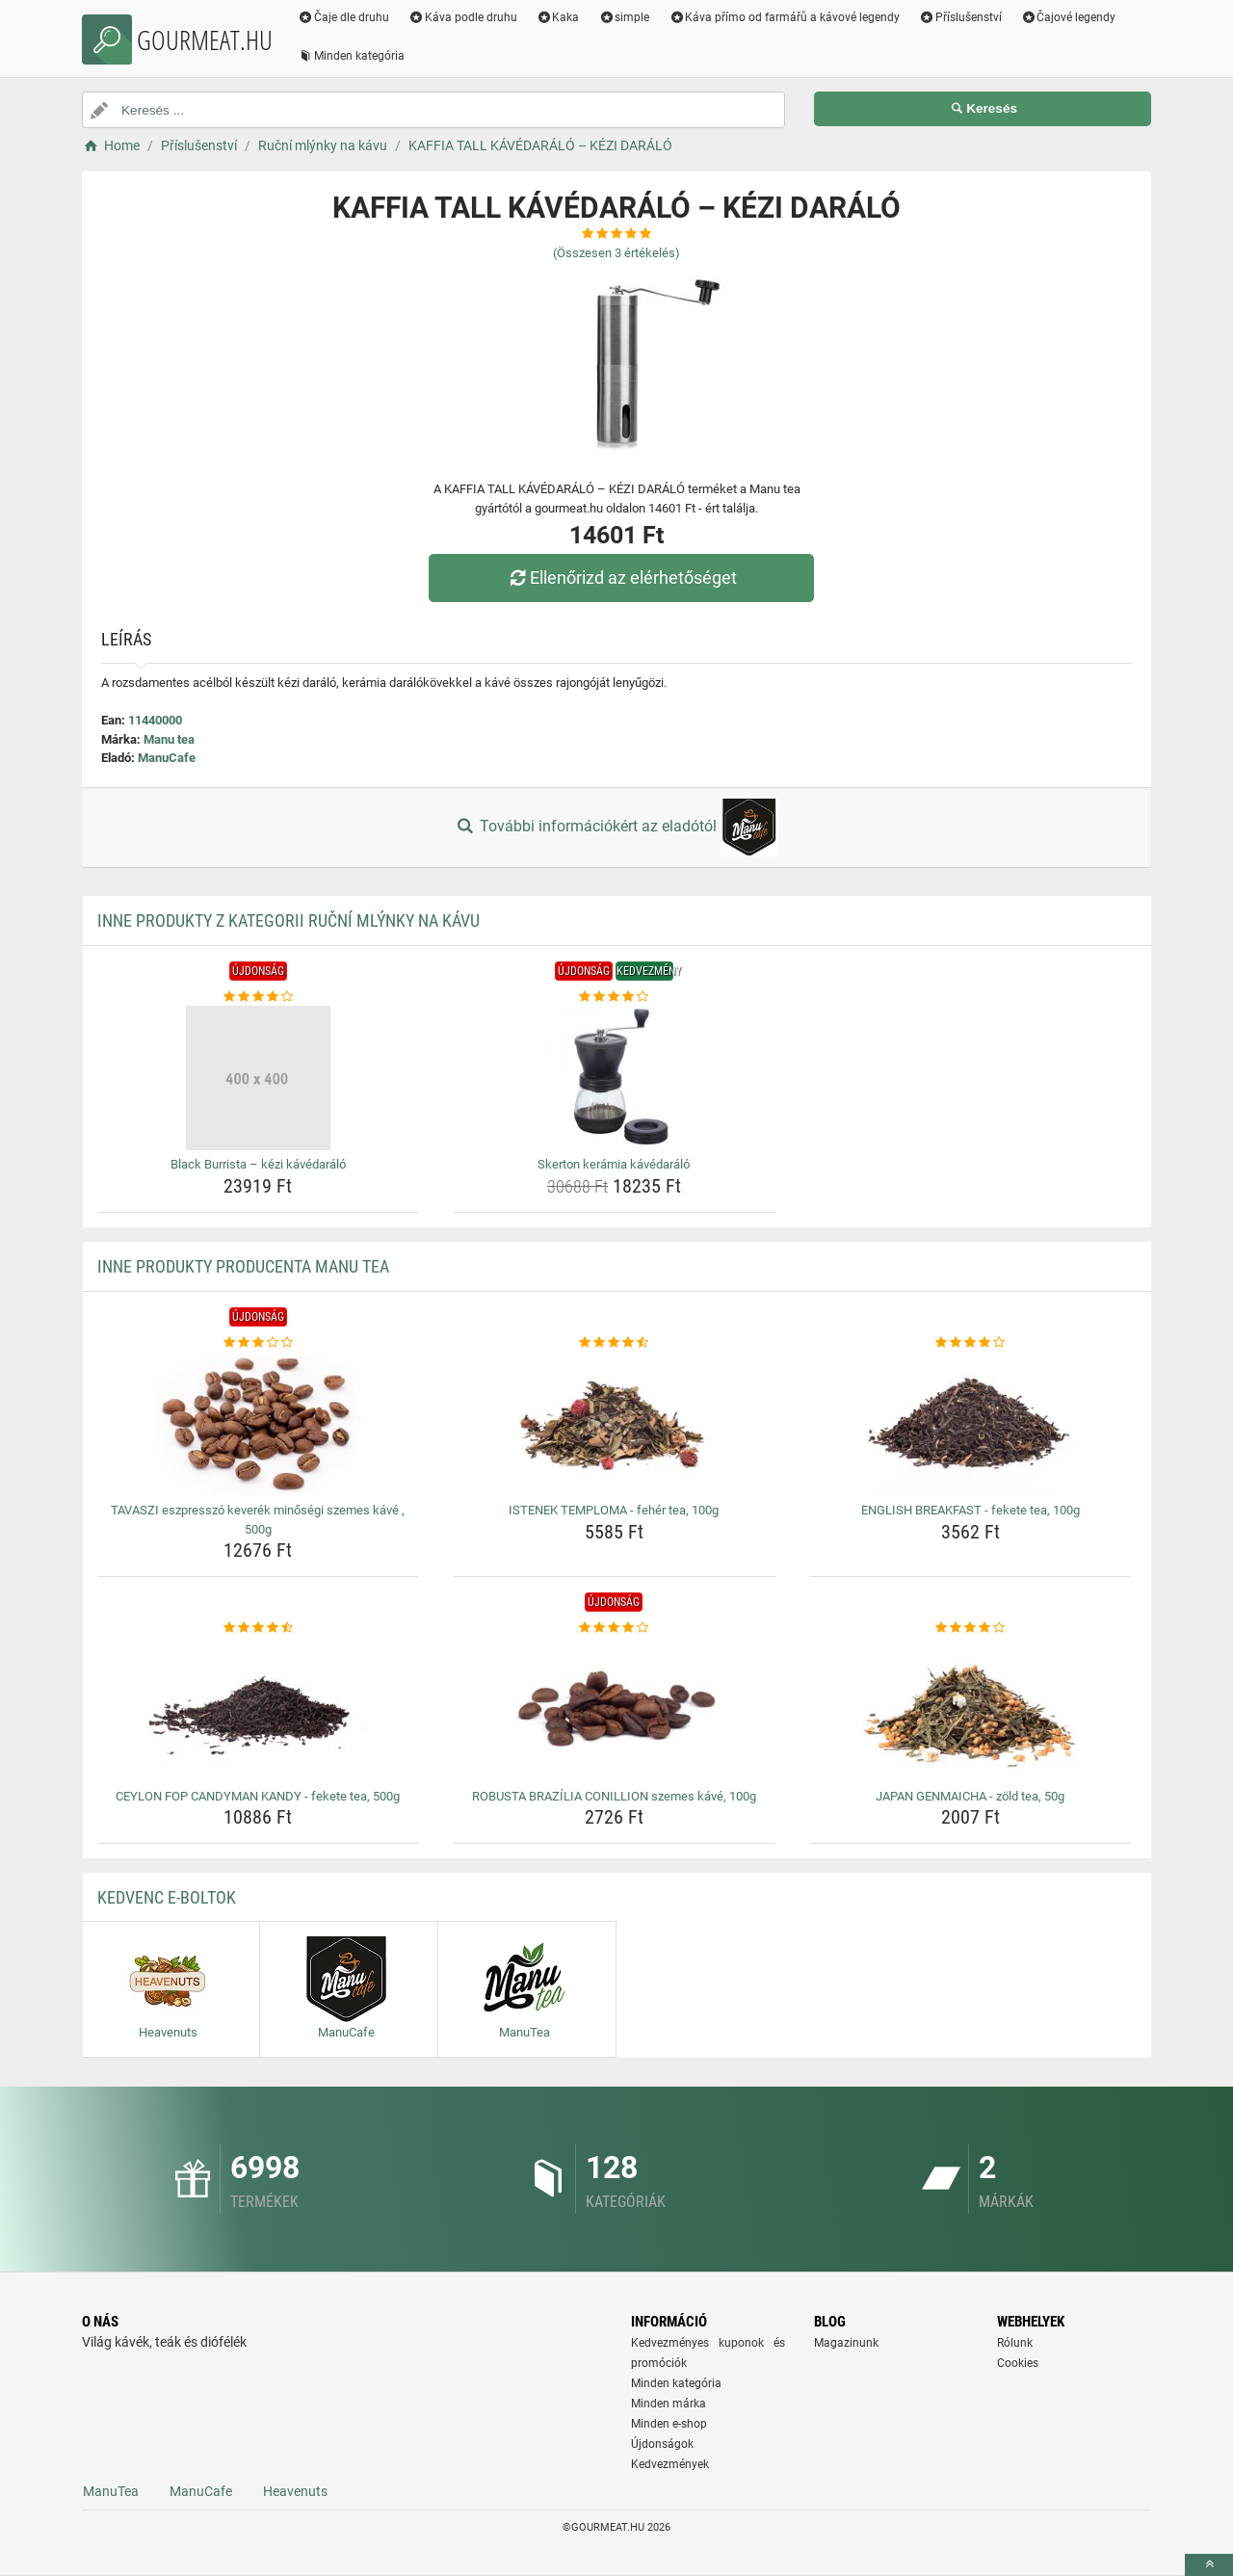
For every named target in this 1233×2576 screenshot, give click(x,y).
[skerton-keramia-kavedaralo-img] (614, 1078)
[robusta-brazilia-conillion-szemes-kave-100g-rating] (614, 1628)
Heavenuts (295, 2491)
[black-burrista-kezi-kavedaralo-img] (258, 1078)
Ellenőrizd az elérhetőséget (621, 578)
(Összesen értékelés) (616, 253)
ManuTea (111, 2491)
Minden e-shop (669, 2424)
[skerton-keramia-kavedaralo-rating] (614, 997)
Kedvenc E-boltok (166, 1897)
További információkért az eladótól (616, 827)
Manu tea (169, 739)
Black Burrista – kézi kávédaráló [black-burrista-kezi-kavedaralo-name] (258, 1164)
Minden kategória (351, 56)
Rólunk (1015, 2343)
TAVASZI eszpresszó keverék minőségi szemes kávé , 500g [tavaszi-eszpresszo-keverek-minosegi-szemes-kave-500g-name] (258, 1520)
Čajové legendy (1068, 17)
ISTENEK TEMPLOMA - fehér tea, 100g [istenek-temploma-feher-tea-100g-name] (614, 1510)
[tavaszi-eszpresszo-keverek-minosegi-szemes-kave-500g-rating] (258, 1343)
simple (623, 17)
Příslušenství (960, 17)
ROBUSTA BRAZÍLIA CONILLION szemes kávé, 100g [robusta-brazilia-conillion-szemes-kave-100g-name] (614, 1796)
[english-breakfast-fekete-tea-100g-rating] (970, 1343)
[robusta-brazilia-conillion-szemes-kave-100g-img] (614, 1710)
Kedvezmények (670, 2464)
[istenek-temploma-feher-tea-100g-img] (614, 1424)
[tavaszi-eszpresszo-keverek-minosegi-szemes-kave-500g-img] (258, 1424)
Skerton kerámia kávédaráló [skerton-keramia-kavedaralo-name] (614, 1164)
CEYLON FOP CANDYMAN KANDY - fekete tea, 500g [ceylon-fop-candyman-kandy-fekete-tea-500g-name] (258, 1796)
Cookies (1017, 2363)
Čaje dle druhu (343, 17)
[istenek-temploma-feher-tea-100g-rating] (614, 1343)
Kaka (558, 17)
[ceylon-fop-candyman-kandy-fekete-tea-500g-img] (258, 1710)
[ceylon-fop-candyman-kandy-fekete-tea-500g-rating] (258, 1628)
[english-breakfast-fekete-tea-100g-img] (970, 1424)
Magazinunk (846, 2343)
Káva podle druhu (462, 17)
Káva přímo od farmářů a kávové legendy (784, 17)
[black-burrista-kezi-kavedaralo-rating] (258, 997)
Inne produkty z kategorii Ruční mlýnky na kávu (288, 920)
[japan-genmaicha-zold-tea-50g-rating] (970, 1628)
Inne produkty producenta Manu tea (243, 1266)
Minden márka (668, 2403)
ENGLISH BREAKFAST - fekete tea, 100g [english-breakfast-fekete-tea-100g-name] (970, 1510)
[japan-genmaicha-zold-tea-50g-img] (970, 1710)
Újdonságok (662, 2444)
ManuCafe (167, 757)
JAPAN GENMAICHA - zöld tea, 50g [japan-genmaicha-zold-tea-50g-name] (970, 1796)
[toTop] (1209, 2565)
